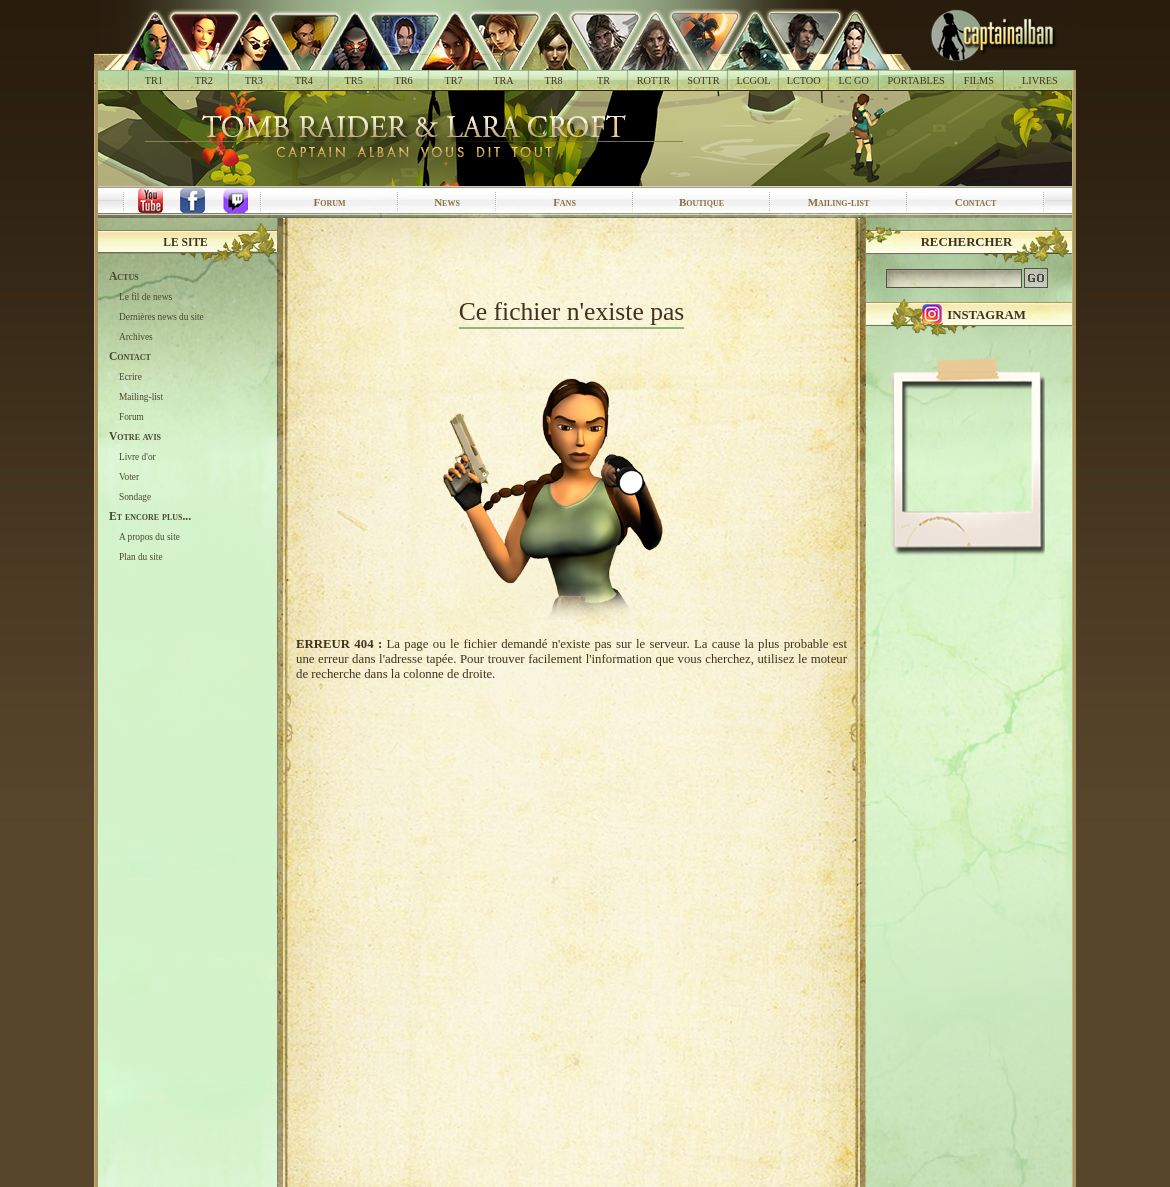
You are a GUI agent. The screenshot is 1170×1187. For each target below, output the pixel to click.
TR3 (254, 80)
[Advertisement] (572, 258)
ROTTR (654, 80)
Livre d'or (137, 457)
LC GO (853, 80)
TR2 (204, 80)
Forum (329, 202)
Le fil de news (145, 297)
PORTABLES (916, 80)
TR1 (154, 80)
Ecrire (130, 377)
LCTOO (804, 80)
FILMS (979, 80)
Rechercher (967, 242)
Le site (185, 242)
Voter (129, 477)
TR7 (453, 80)
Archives (136, 337)
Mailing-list (839, 202)
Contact (976, 202)
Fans (564, 202)
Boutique (701, 202)
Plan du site (141, 557)
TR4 (304, 80)
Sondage (135, 497)
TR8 (553, 80)
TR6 (404, 80)
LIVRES (1040, 80)
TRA (503, 80)
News (447, 202)
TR (603, 80)
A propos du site (149, 537)
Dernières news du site (161, 317)
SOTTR (703, 80)
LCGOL (754, 80)
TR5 (354, 80)
